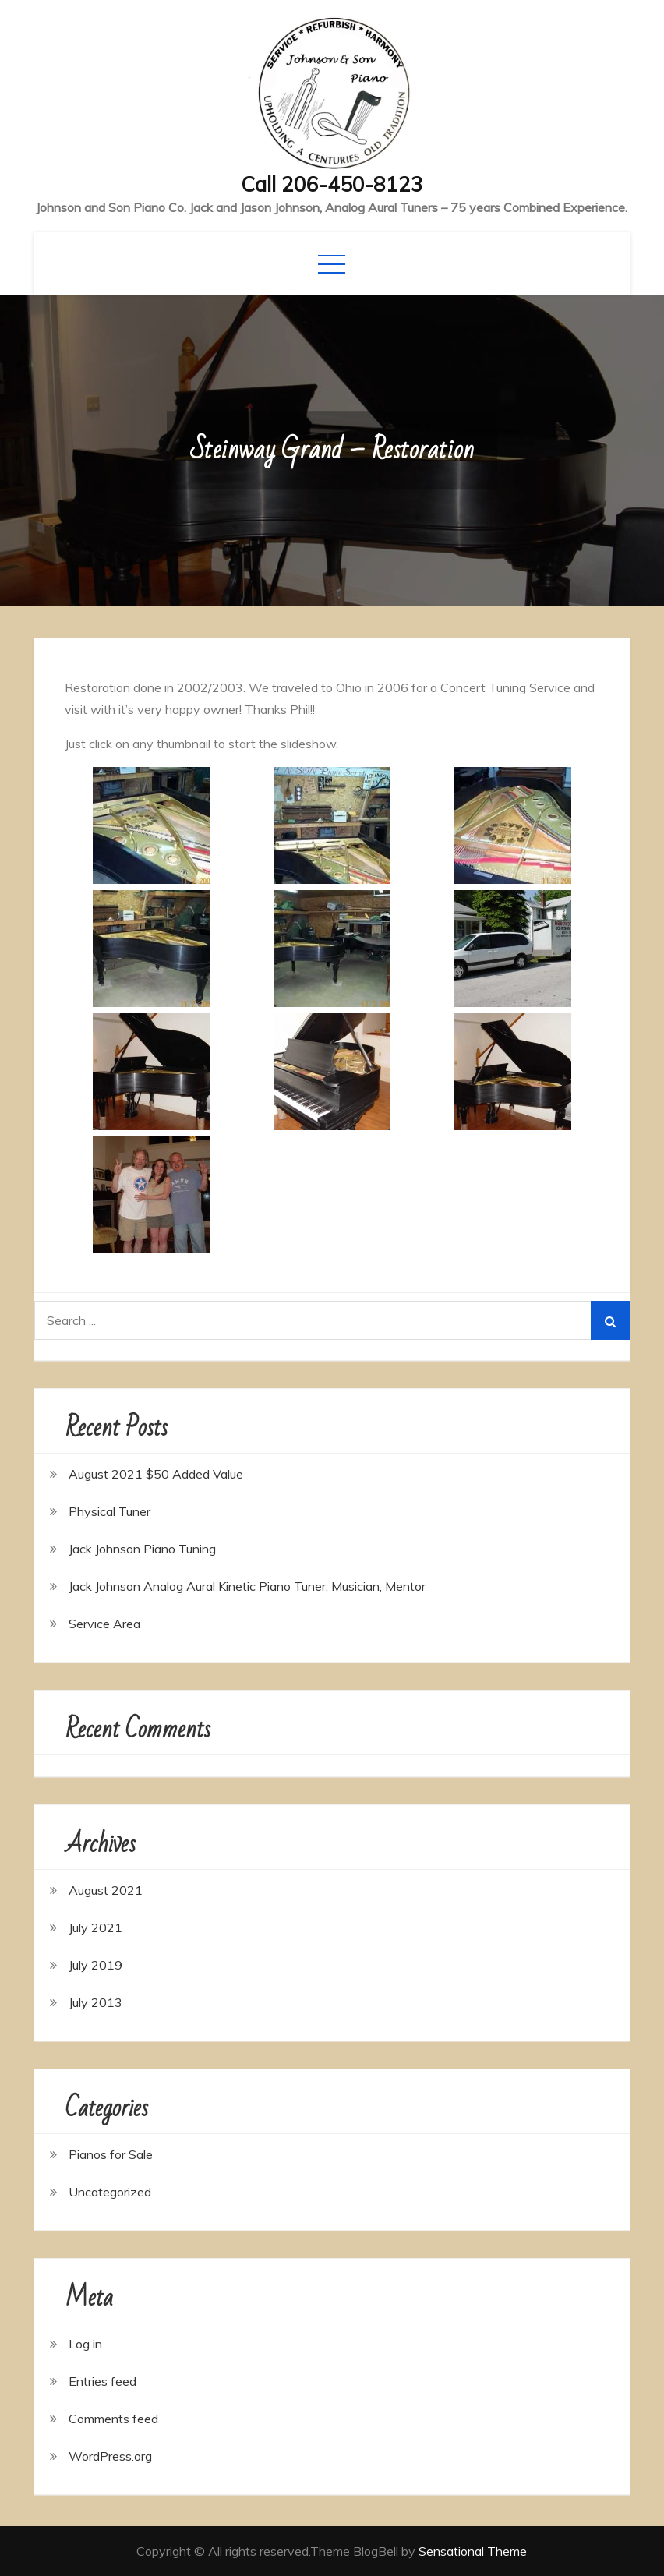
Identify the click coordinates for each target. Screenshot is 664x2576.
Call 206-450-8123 (332, 184)
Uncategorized (110, 2192)
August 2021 (106, 1890)
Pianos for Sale (111, 2154)
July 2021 (95, 1927)
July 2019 (95, 1965)
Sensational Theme (473, 2551)
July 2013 (95, 2002)
